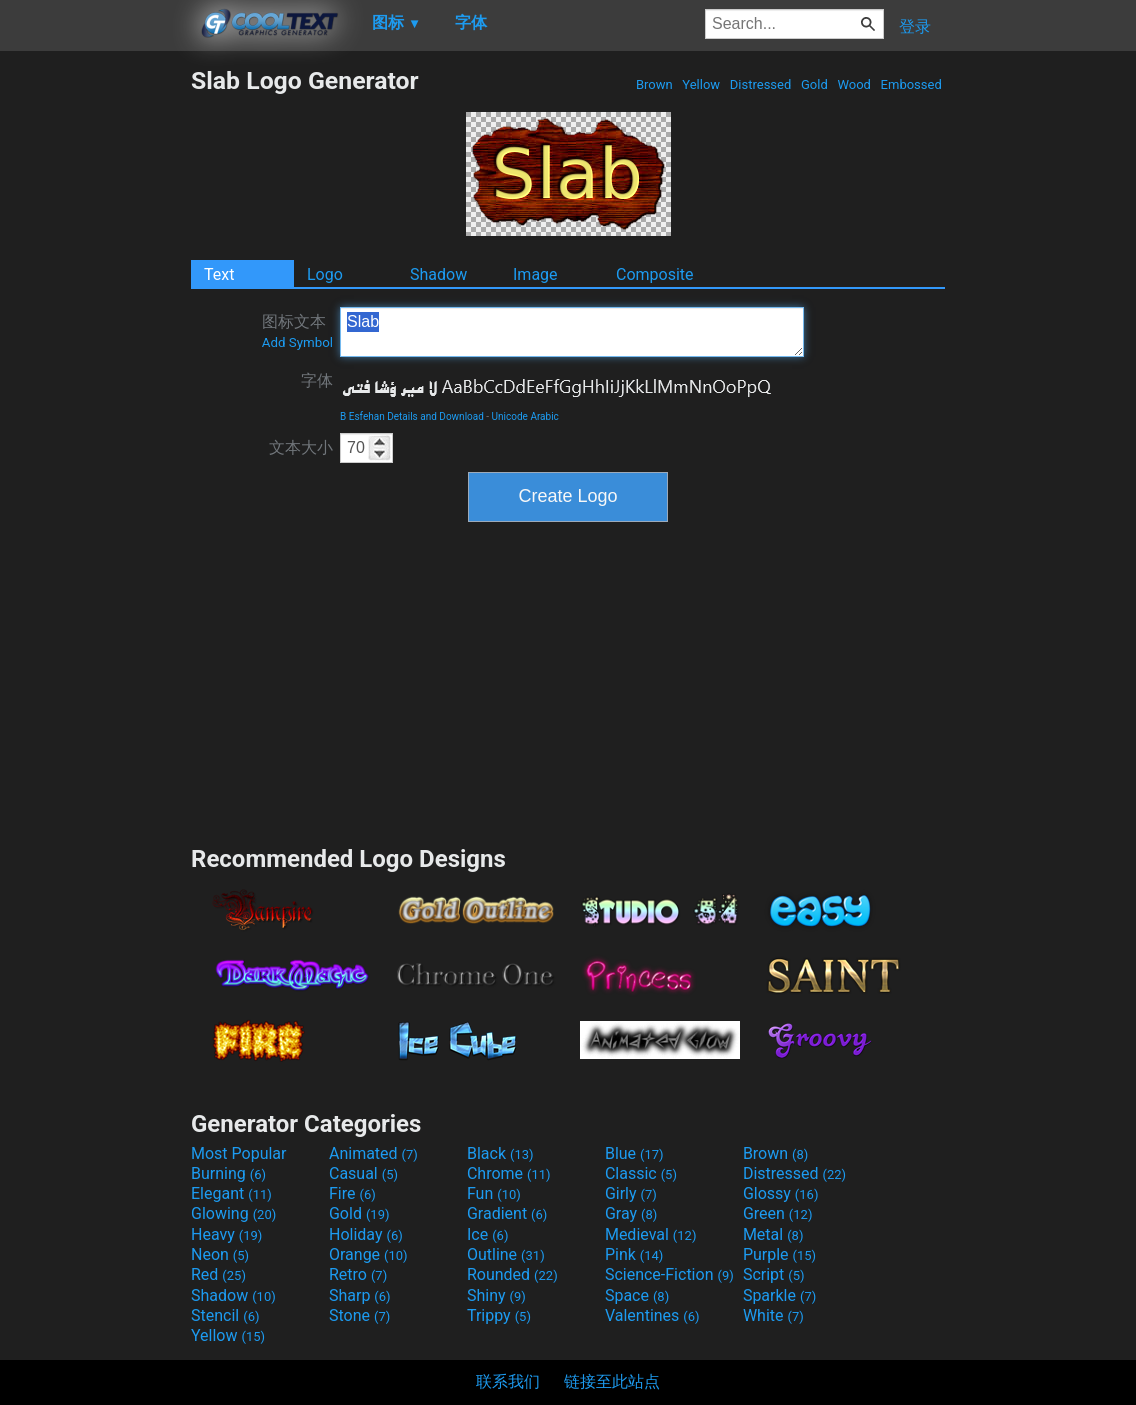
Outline (506, 1254)
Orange (368, 1254)
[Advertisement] (95, 366)
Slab (572, 332)
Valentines (652, 1315)
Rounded (512, 1274)
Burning (228, 1173)
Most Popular (239, 1153)
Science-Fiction (669, 1274)
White (773, 1315)
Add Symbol (297, 342)
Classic (641, 1173)
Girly (631, 1193)
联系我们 (508, 1381)
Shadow (438, 274)
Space (637, 1295)
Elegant (231, 1193)
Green (778, 1213)
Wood (854, 84)
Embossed (911, 84)
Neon (220, 1254)
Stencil (225, 1315)
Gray (631, 1213)
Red (218, 1274)
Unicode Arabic (525, 416)
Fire (352, 1193)
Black (500, 1153)
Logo (325, 274)
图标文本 (297, 331)
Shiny (496, 1295)
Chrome (509, 1173)
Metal (773, 1234)
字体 (317, 380)
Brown (654, 84)
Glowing (233, 1213)
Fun (494, 1193)
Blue (634, 1153)
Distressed (761, 84)
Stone (359, 1315)
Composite (655, 274)
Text (219, 274)
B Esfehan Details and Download (412, 416)
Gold (814, 84)
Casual (363, 1173)
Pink (634, 1254)
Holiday (366, 1234)
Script (774, 1274)
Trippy (499, 1315)
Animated (373, 1153)
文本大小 (301, 447)
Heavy (226, 1234)
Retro (358, 1274)
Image (535, 274)
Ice (487, 1234)
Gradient (507, 1213)
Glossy (781, 1193)
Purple (779, 1254)
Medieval (651, 1234)
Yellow (701, 84)
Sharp (360, 1295)
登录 (915, 26)
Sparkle (779, 1295)
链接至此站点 (612, 1381)
